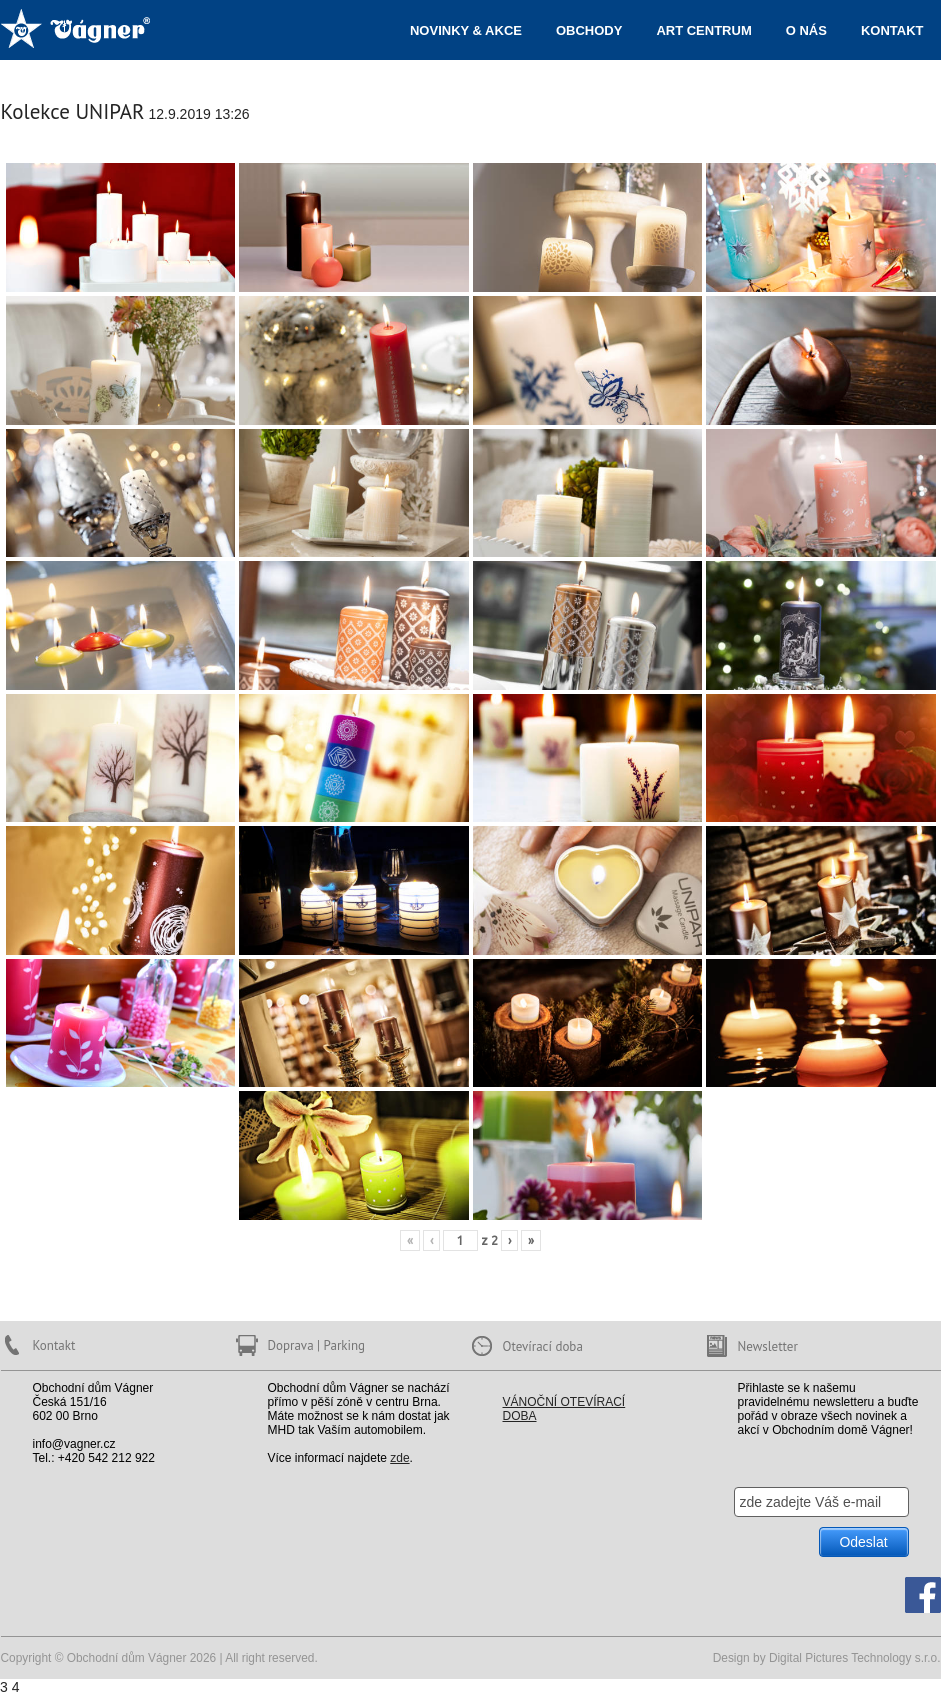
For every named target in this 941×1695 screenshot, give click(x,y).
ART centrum (703, 30)
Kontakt (892, 30)
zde (399, 1458)
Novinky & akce (466, 30)
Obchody (589, 30)
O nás (806, 30)
